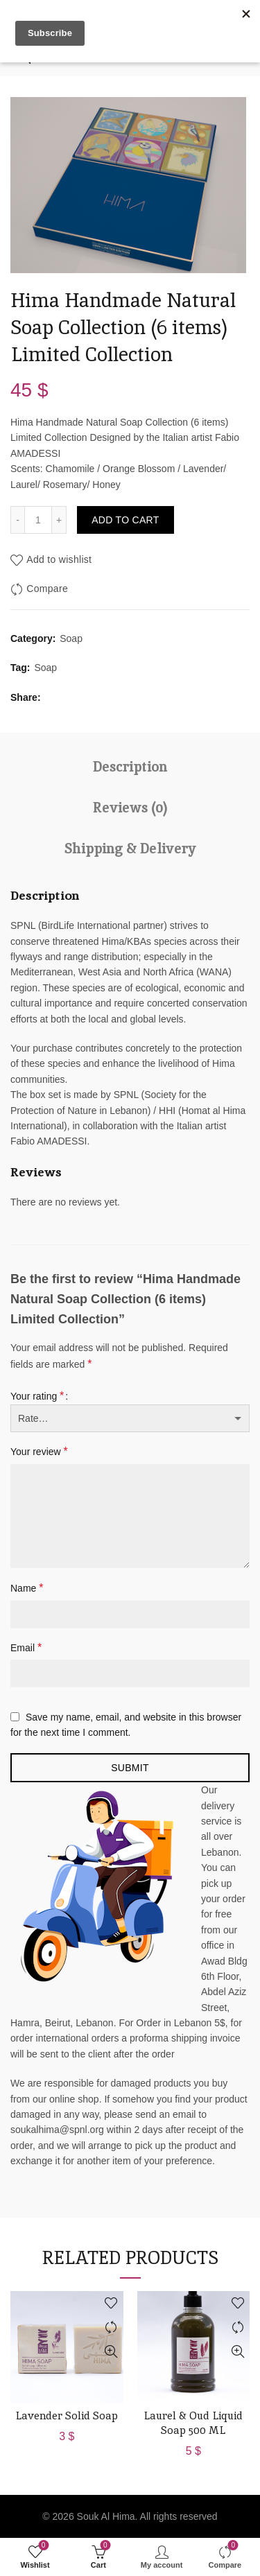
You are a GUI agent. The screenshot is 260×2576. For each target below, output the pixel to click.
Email (26, 1647)
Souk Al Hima (106, 2516)
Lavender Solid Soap (66, 2415)
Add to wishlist (59, 559)
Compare (47, 588)
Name (26, 1588)
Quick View (111, 2352)
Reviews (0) (130, 808)
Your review (39, 1451)
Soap (71, 638)
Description (130, 767)
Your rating (37, 1396)
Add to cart (125, 519)
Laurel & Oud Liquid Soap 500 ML (193, 2423)
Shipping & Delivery (130, 848)
